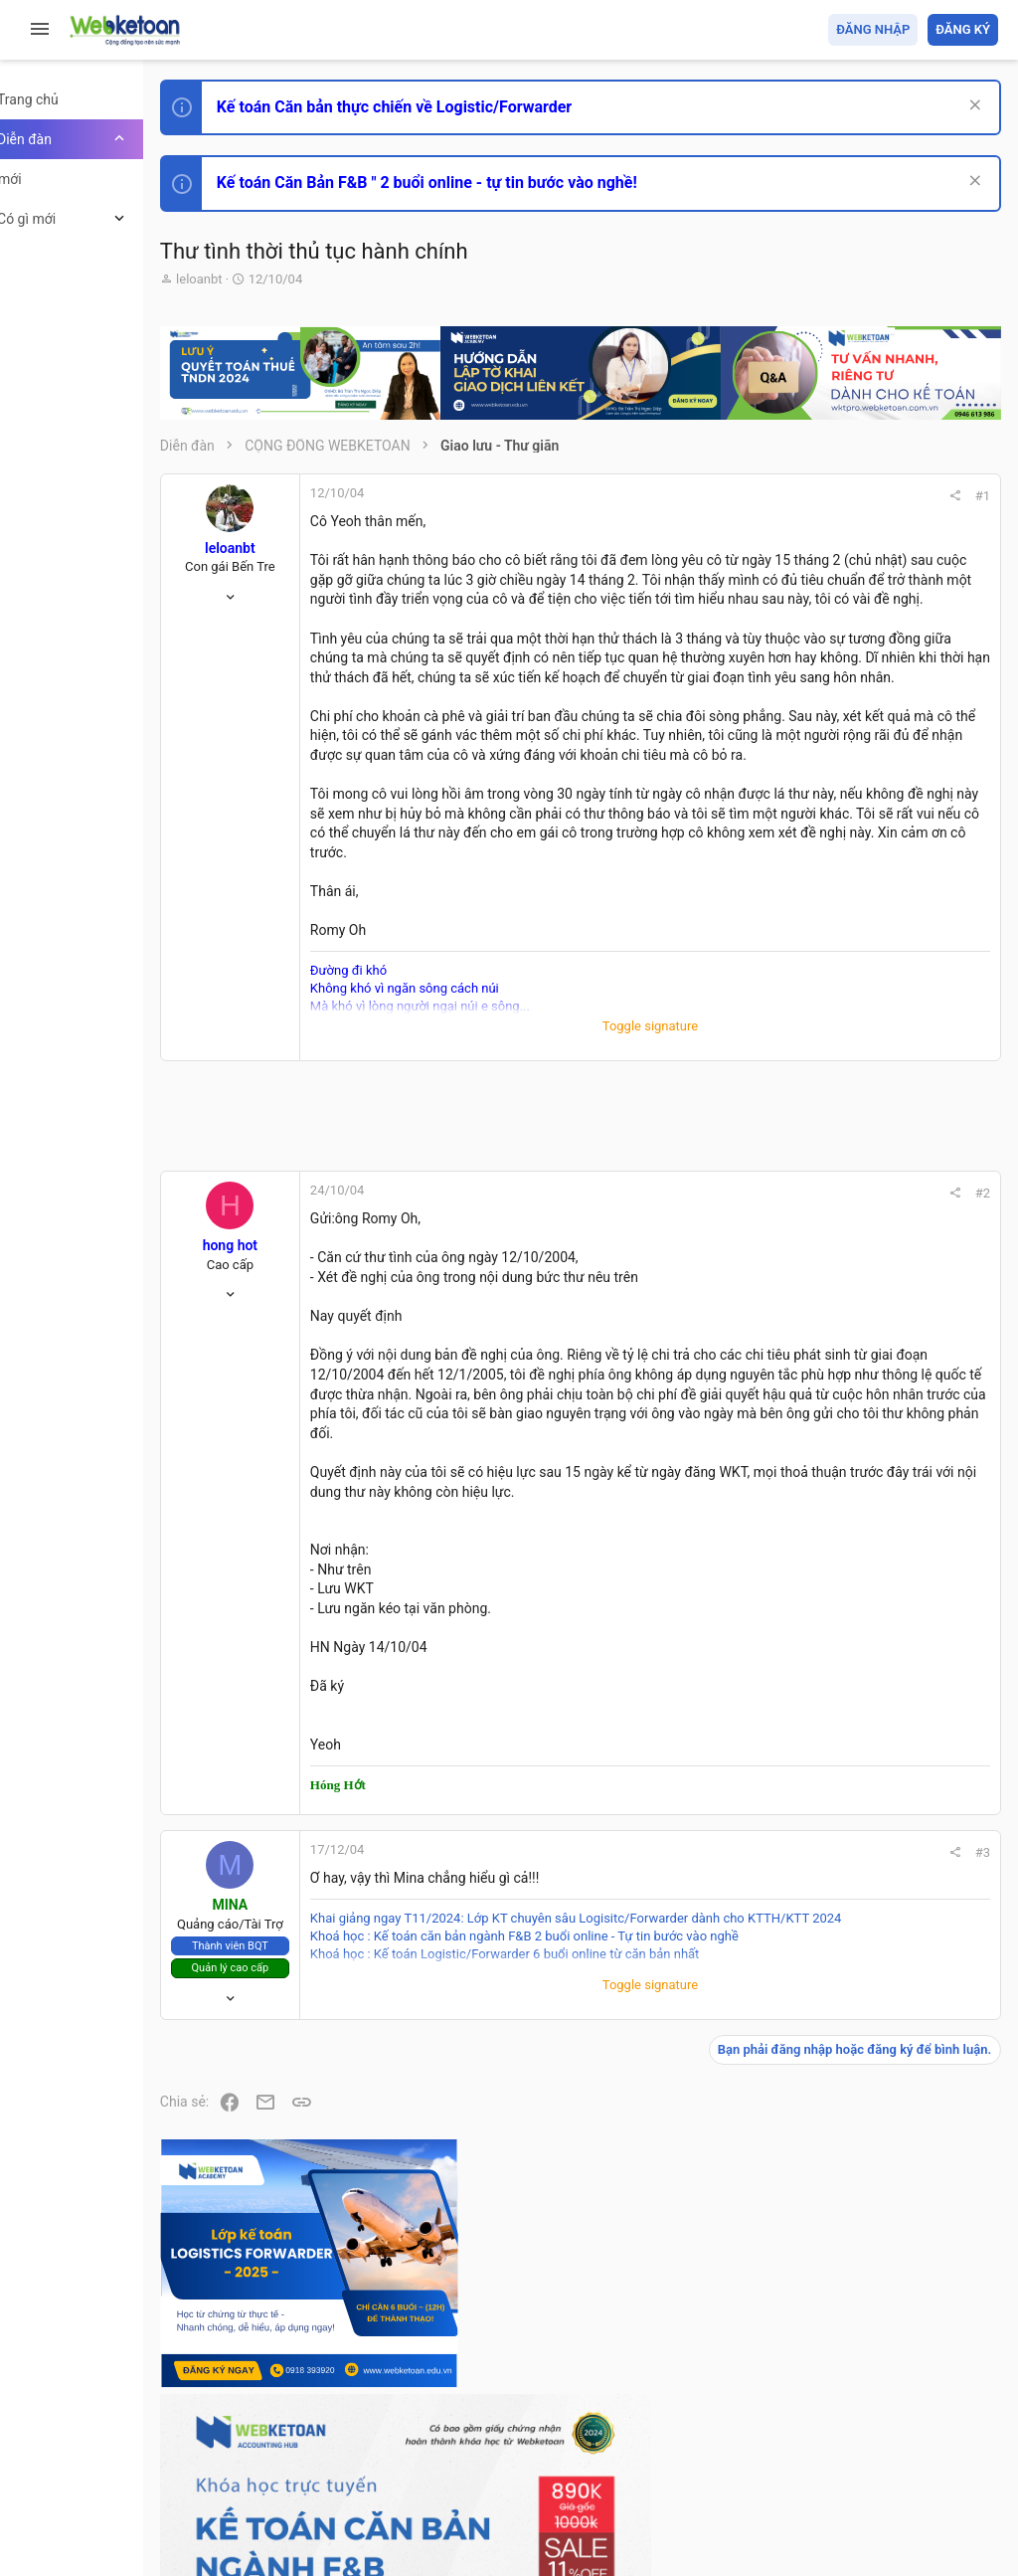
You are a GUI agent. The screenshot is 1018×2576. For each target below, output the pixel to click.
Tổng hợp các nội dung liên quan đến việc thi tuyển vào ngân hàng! (887, 1354)
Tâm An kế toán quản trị (843, 1644)
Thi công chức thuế (858, 1539)
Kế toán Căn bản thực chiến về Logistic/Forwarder (462, 106)
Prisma (255, 2445)
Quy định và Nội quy (665, 2445)
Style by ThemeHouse (297, 2531)
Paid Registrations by (391, 2513)
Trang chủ (912, 2445)
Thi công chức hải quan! (877, 1133)
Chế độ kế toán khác (861, 1428)
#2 (711, 1357)
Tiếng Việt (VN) (351, 2445)
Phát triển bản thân (857, 1097)
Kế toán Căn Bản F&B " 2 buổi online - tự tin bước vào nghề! (495, 182)
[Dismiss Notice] (969, 106)
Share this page (873, 1755)
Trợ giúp (848, 2445)
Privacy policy (773, 2445)
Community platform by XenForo (403, 2494)
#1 (711, 495)
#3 (711, 2114)
